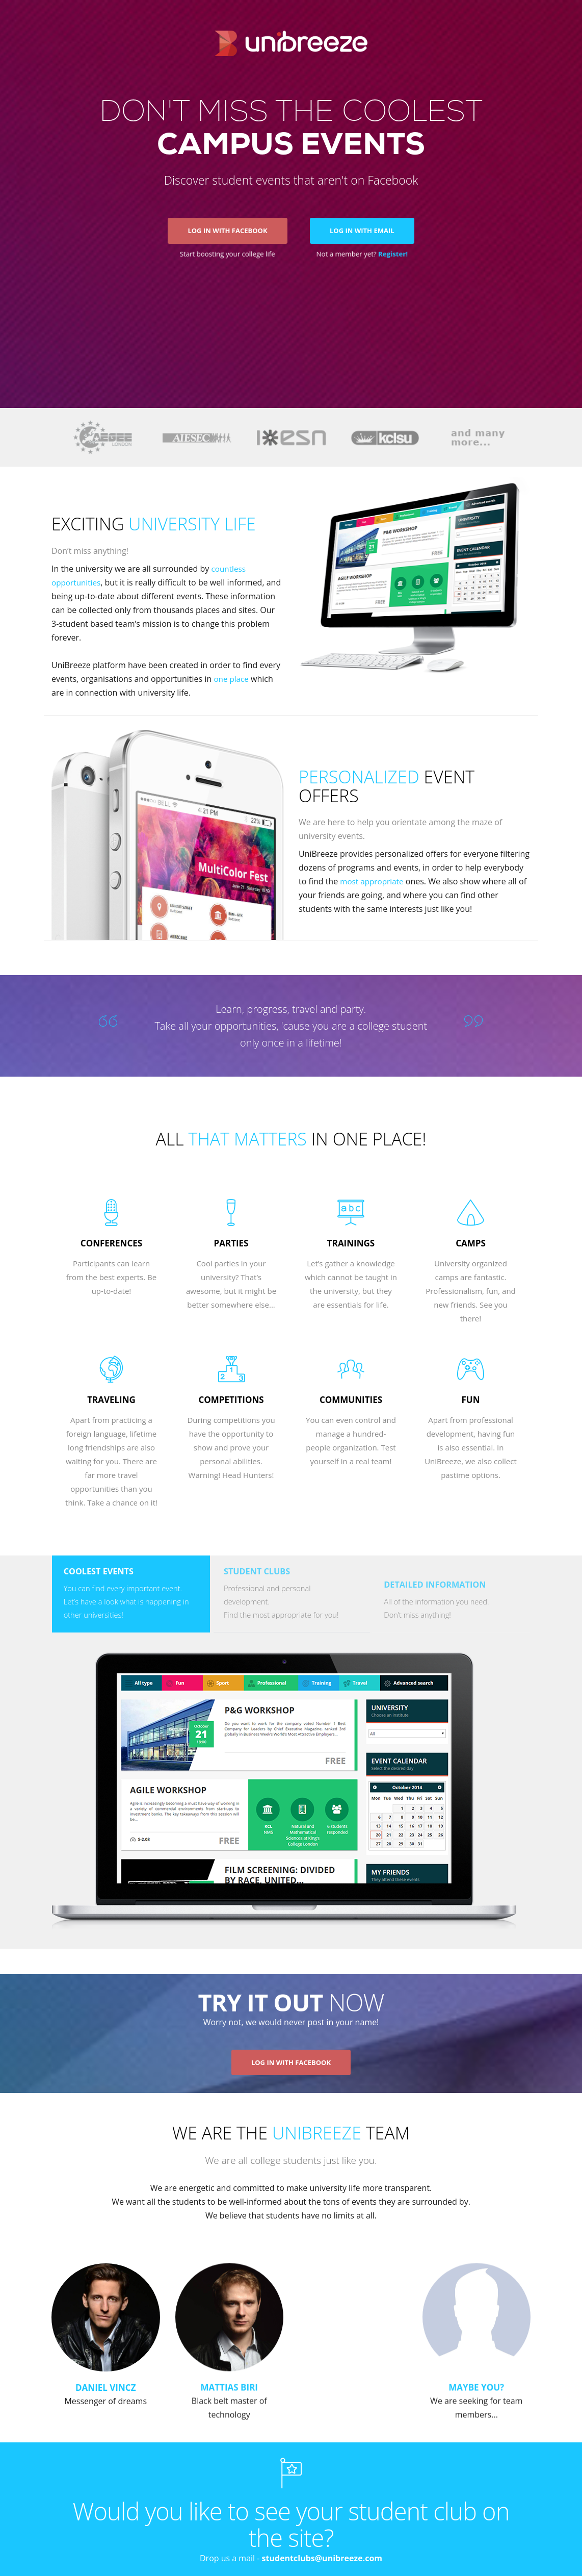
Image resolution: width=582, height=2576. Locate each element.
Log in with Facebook (227, 236)
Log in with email (363, 236)
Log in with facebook (291, 2072)
